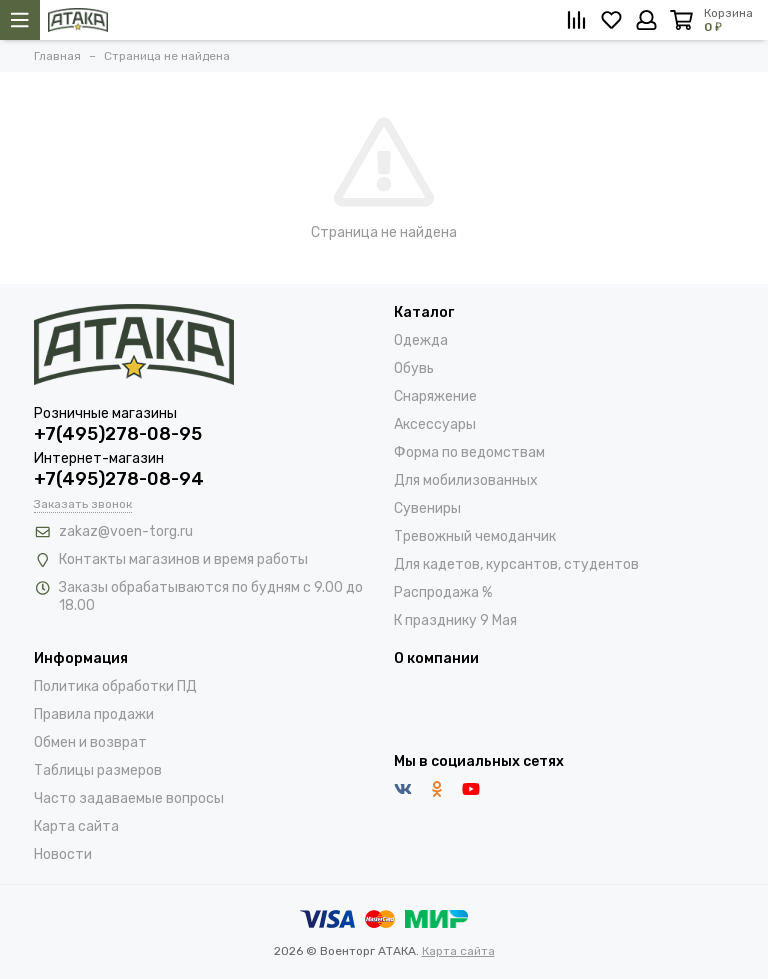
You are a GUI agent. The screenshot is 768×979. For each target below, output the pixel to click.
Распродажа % (443, 592)
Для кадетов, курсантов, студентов (516, 564)
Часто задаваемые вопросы (129, 798)
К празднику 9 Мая (455, 620)
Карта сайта (76, 826)
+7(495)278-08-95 (118, 434)
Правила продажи (94, 714)
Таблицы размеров (98, 770)
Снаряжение (435, 396)
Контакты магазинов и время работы (183, 559)
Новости (63, 854)
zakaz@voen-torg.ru (126, 531)
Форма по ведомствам (469, 452)
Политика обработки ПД (115, 686)
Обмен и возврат (90, 742)
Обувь (414, 368)
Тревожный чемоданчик (475, 536)
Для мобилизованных (466, 480)
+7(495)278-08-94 (119, 479)
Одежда (421, 340)
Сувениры (427, 508)
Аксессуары (435, 424)
